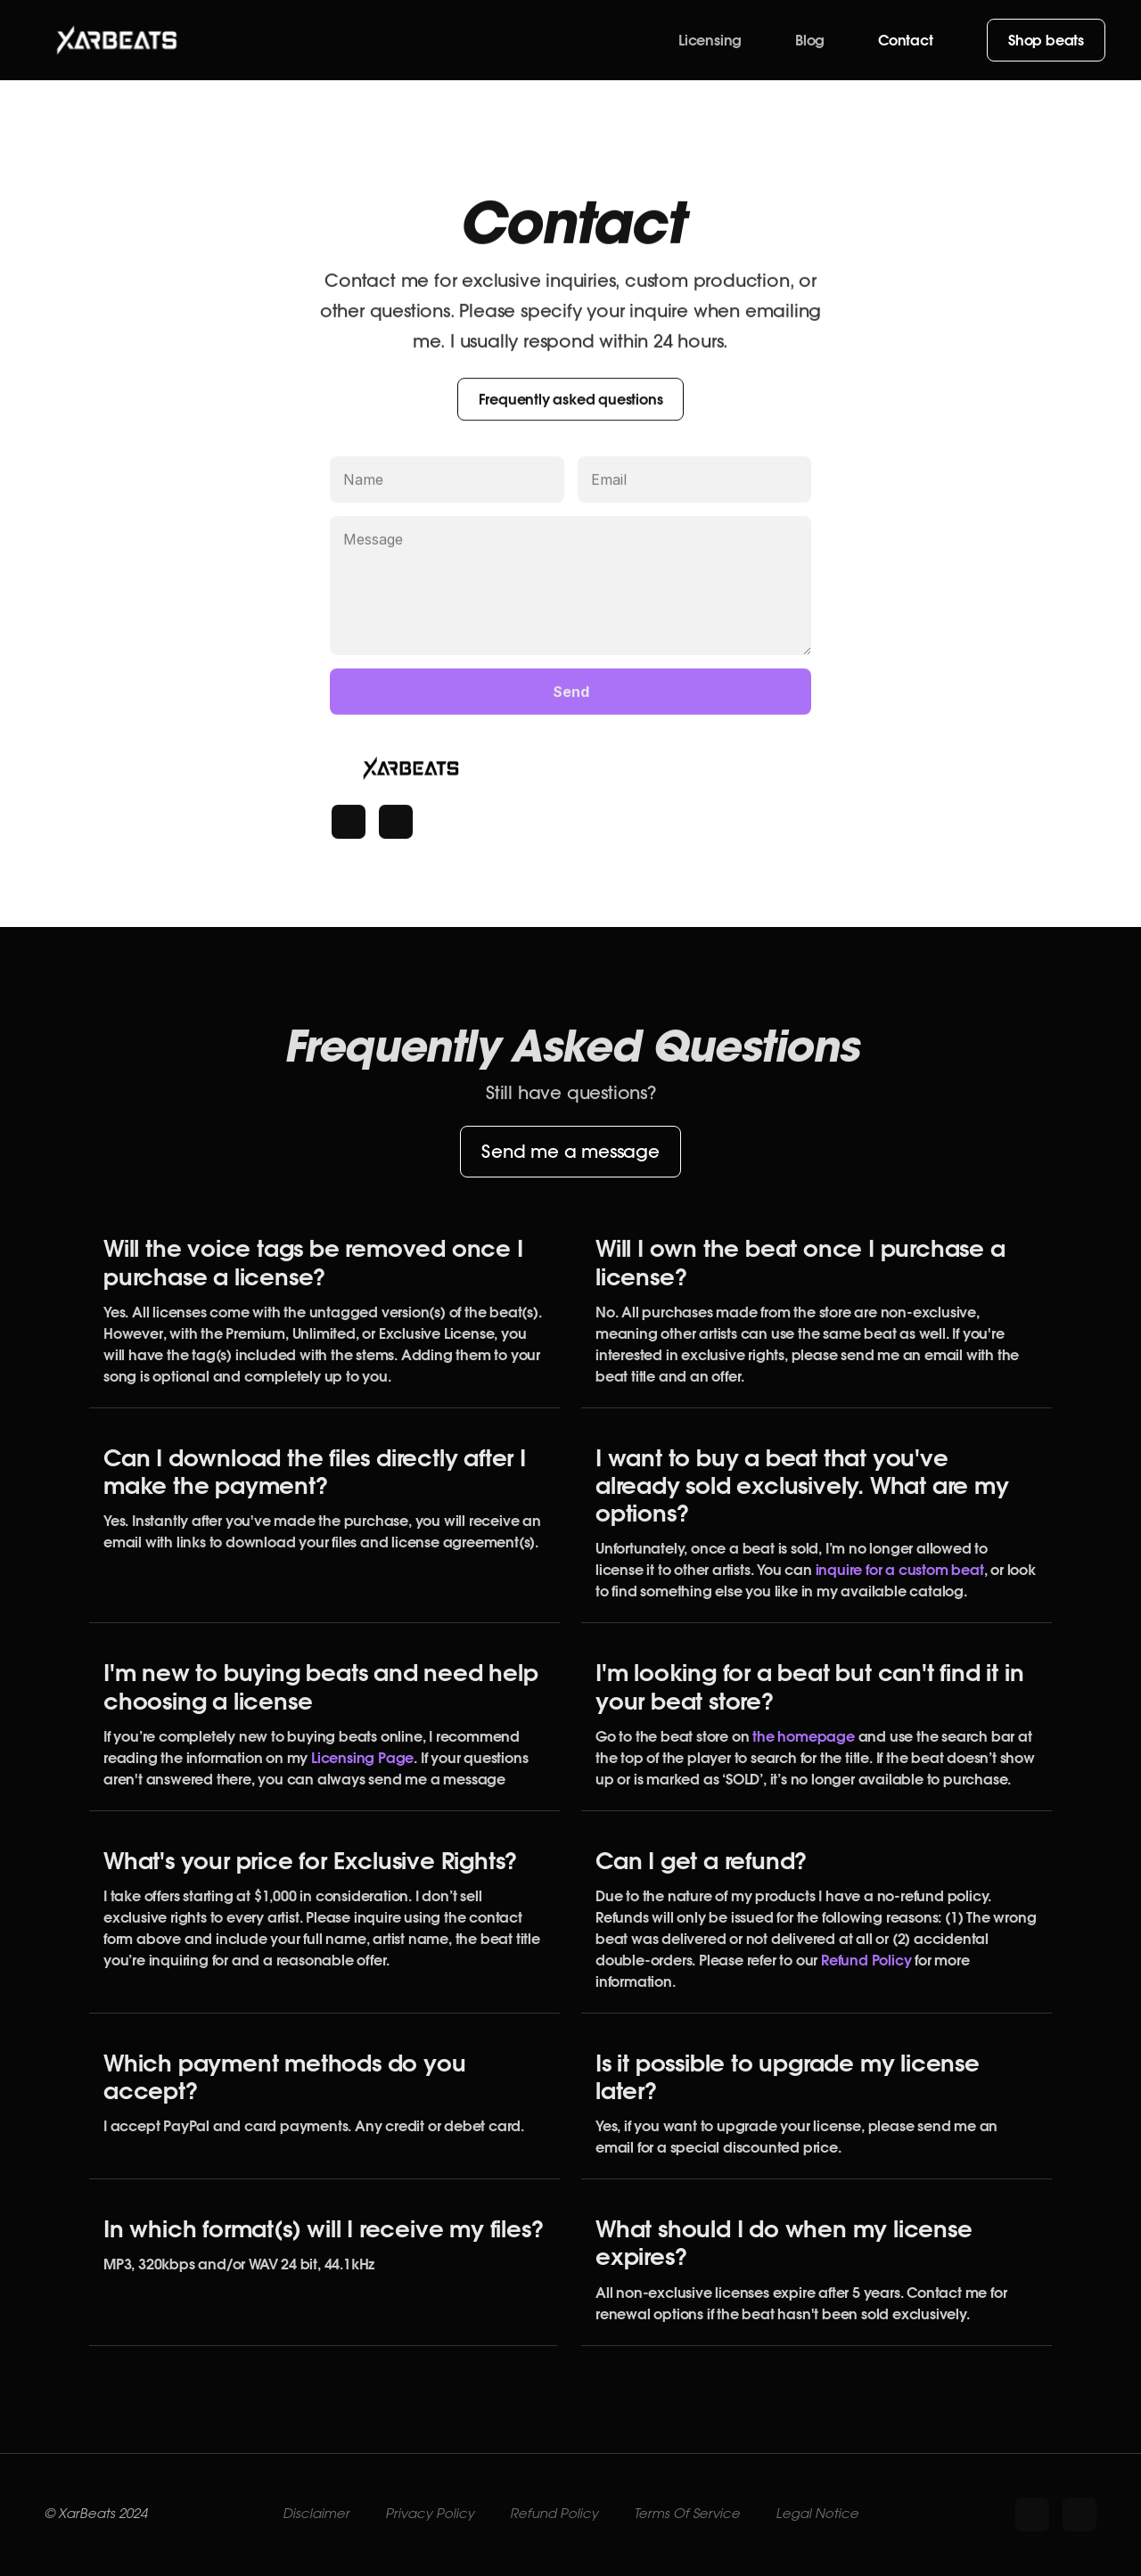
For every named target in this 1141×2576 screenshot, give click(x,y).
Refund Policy (866, 1960)
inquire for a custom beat (900, 1569)
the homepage (801, 1736)
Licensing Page (362, 1758)
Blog (810, 40)
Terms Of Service (687, 2513)
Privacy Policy (429, 2513)
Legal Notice (817, 2513)
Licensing (710, 40)
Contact (905, 40)
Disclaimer (316, 2513)
